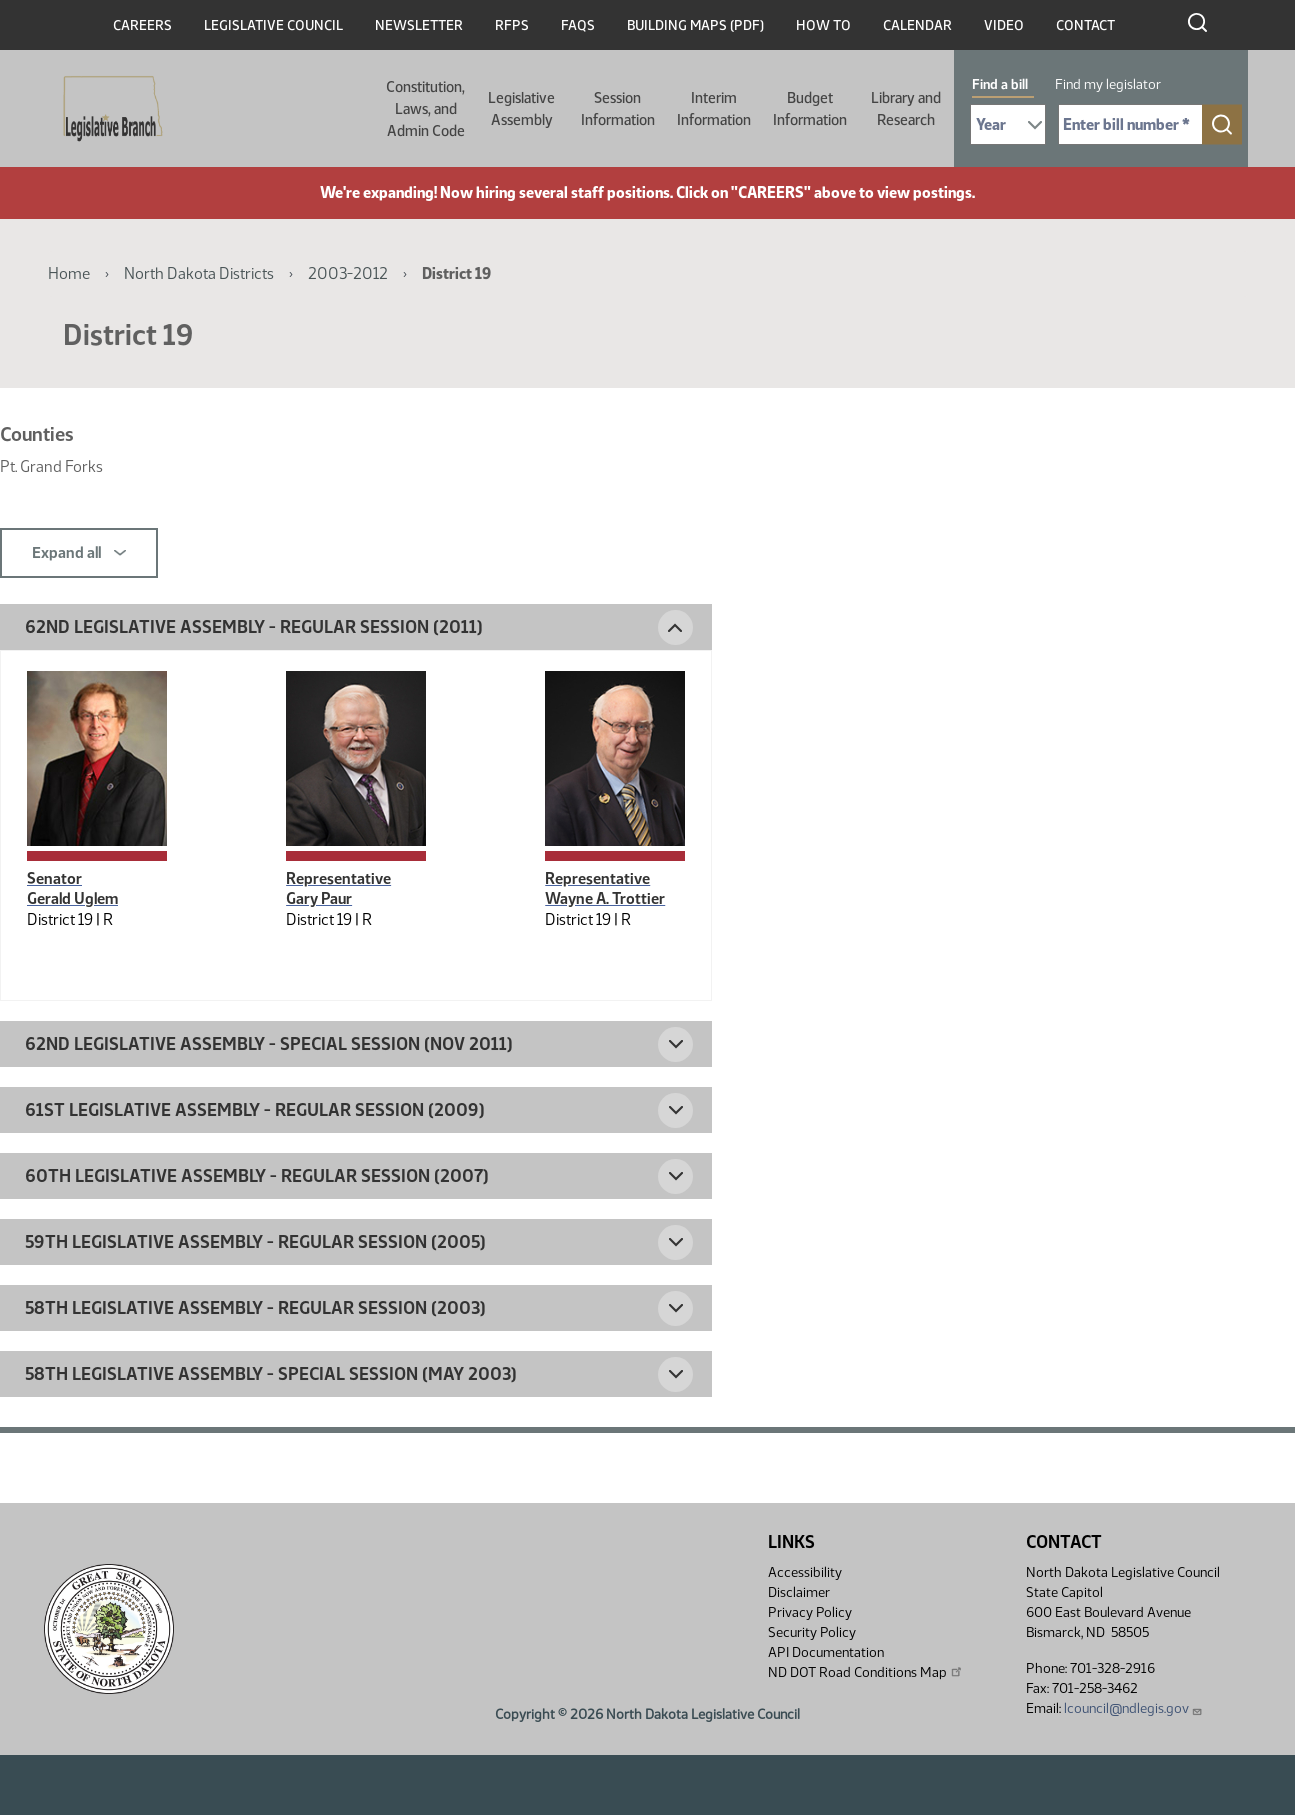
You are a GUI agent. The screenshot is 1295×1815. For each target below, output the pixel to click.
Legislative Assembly (521, 109)
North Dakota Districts (199, 273)
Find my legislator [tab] (1108, 84)
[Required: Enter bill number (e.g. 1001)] (1130, 124)
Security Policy (812, 1632)
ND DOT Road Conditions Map (866, 1672)
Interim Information (714, 109)
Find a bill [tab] (1000, 84)
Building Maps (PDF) (695, 25)
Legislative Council (273, 25)
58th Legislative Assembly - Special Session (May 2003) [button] (271, 1374)
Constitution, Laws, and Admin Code (425, 109)
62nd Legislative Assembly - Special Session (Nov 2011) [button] (269, 1044)
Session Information (618, 109)
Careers (142, 25)
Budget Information (810, 109)
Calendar (917, 25)
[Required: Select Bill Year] (1008, 124)
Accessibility (805, 1572)
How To (823, 25)
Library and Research (906, 109)
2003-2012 (348, 273)
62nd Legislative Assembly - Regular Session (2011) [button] (254, 627)
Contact (1085, 25)
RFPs (512, 25)
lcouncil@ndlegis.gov (1133, 1708)
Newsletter (419, 25)
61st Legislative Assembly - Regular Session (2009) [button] (255, 1110)
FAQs (578, 25)
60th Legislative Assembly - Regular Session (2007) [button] (257, 1176)
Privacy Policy (810, 1612)
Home (69, 273)
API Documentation (826, 1652)
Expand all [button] (79, 553)
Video (1004, 25)
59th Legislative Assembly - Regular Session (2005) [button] (255, 1242)
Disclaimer (799, 1592)
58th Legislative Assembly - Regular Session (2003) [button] (255, 1308)
